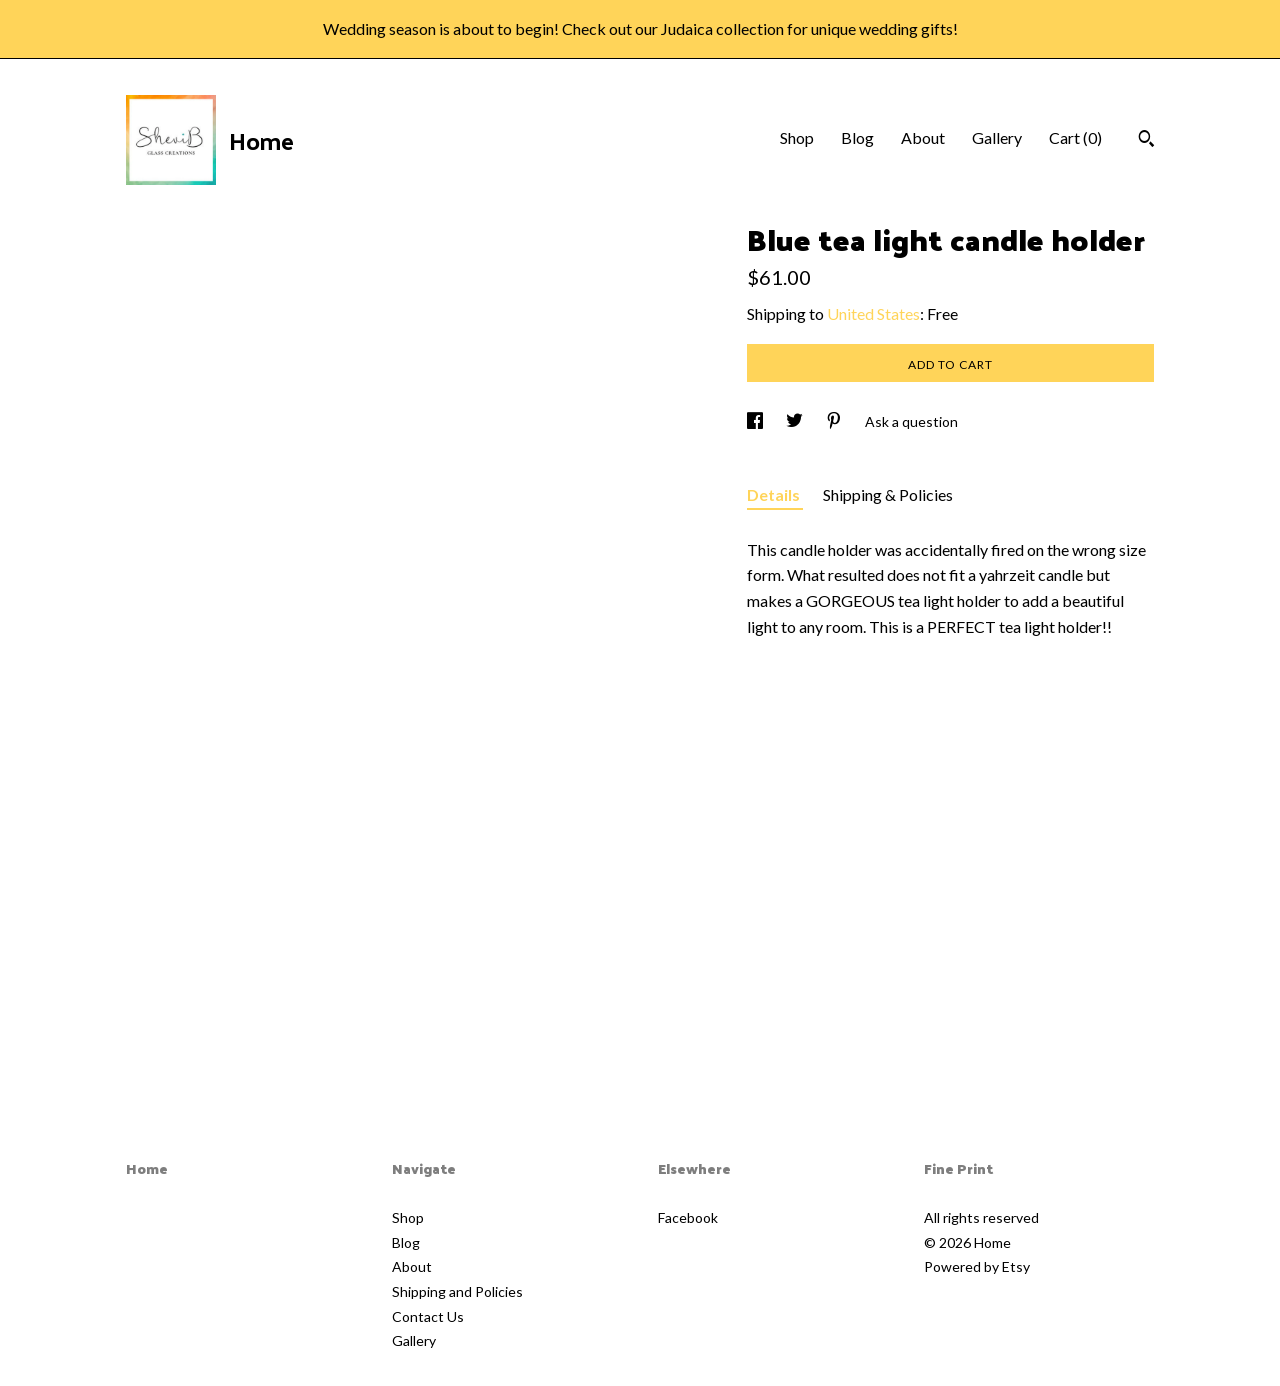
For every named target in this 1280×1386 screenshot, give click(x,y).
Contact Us (428, 1316)
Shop (797, 137)
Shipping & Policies (888, 494)
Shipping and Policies (457, 1291)
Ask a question (911, 421)
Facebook (688, 1217)
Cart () (1075, 137)
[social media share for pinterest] (835, 421)
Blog (857, 137)
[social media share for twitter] (796, 421)
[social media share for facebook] (756, 421)
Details (775, 494)
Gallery (997, 137)
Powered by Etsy (977, 1266)
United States (873, 313)
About (923, 137)
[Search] (1146, 141)
